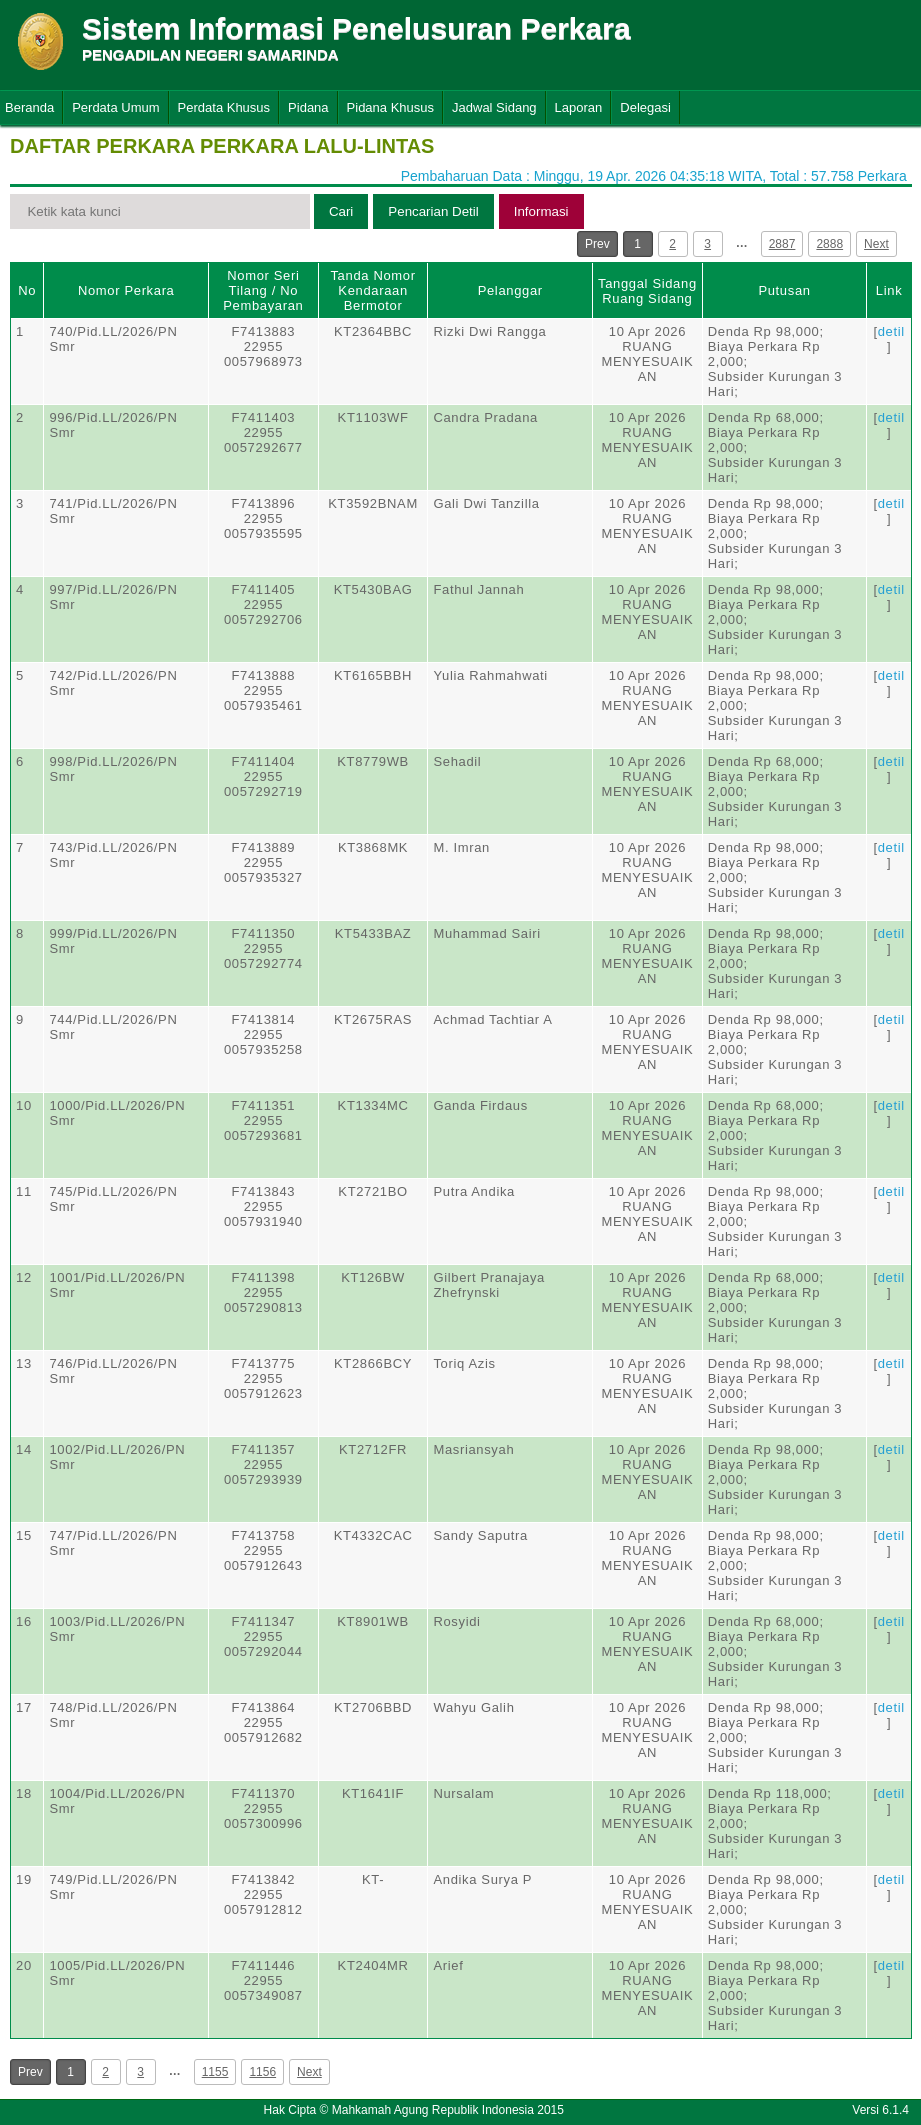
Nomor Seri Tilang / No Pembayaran (263, 290)
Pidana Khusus (390, 107)
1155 (215, 2072)
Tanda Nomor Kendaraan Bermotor (372, 290)
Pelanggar (510, 290)
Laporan (579, 107)
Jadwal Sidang (494, 107)
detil (891, 331)
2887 (782, 244)
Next (876, 244)
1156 (262, 2072)
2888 (829, 244)
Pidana (308, 107)
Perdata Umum (115, 107)
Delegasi (645, 107)
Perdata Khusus (224, 107)
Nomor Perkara (126, 290)
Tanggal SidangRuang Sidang (647, 291)
